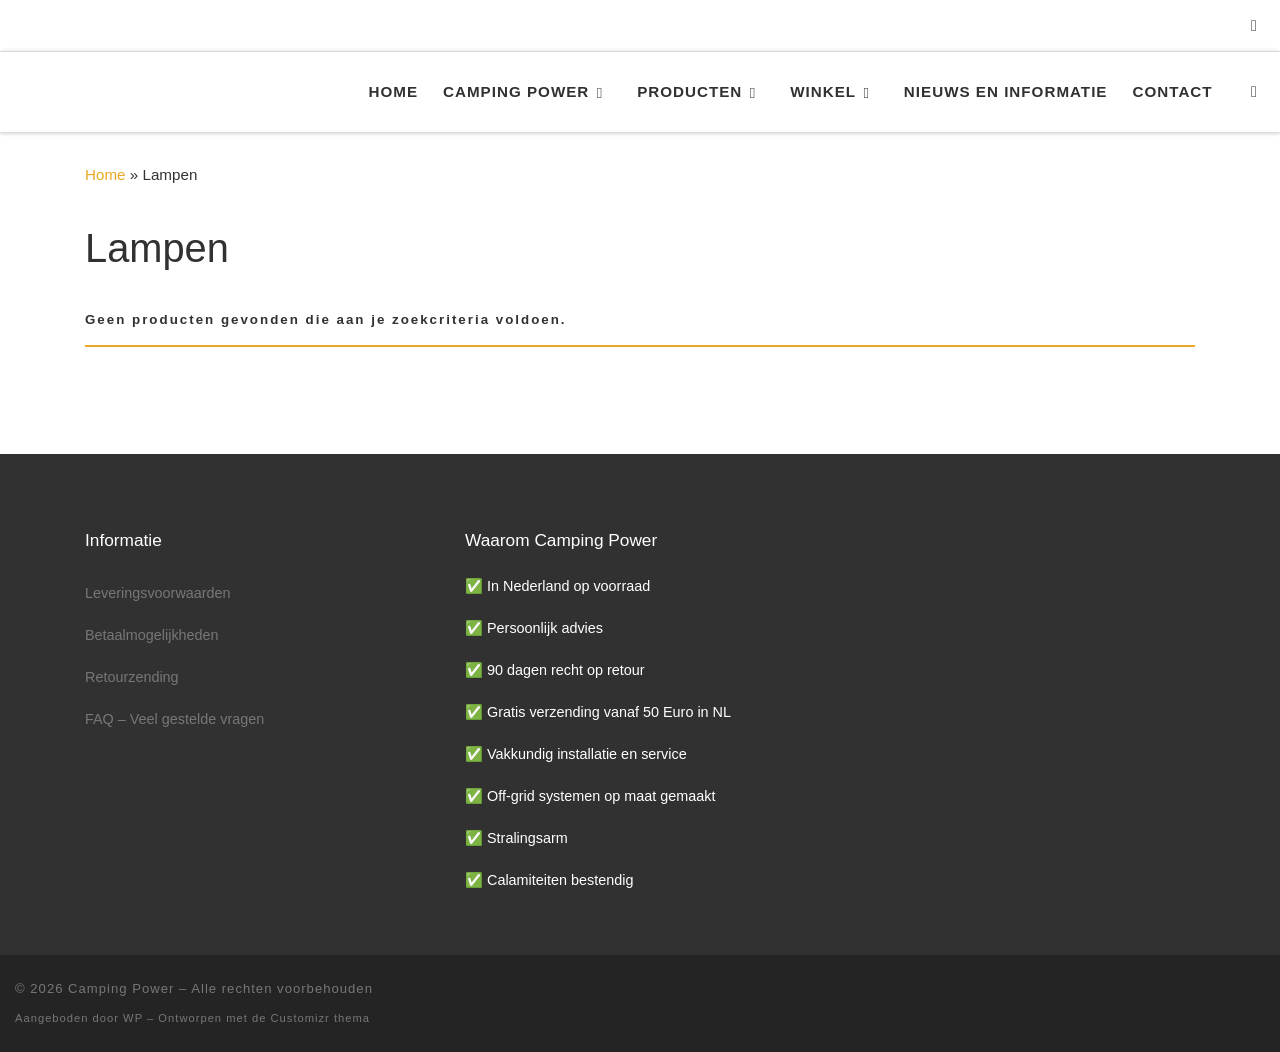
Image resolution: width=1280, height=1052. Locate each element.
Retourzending (132, 677)
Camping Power (121, 988)
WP (133, 1018)
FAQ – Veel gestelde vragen (174, 719)
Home (105, 174)
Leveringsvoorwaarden (158, 593)
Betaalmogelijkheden (152, 635)
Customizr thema (321, 1018)
